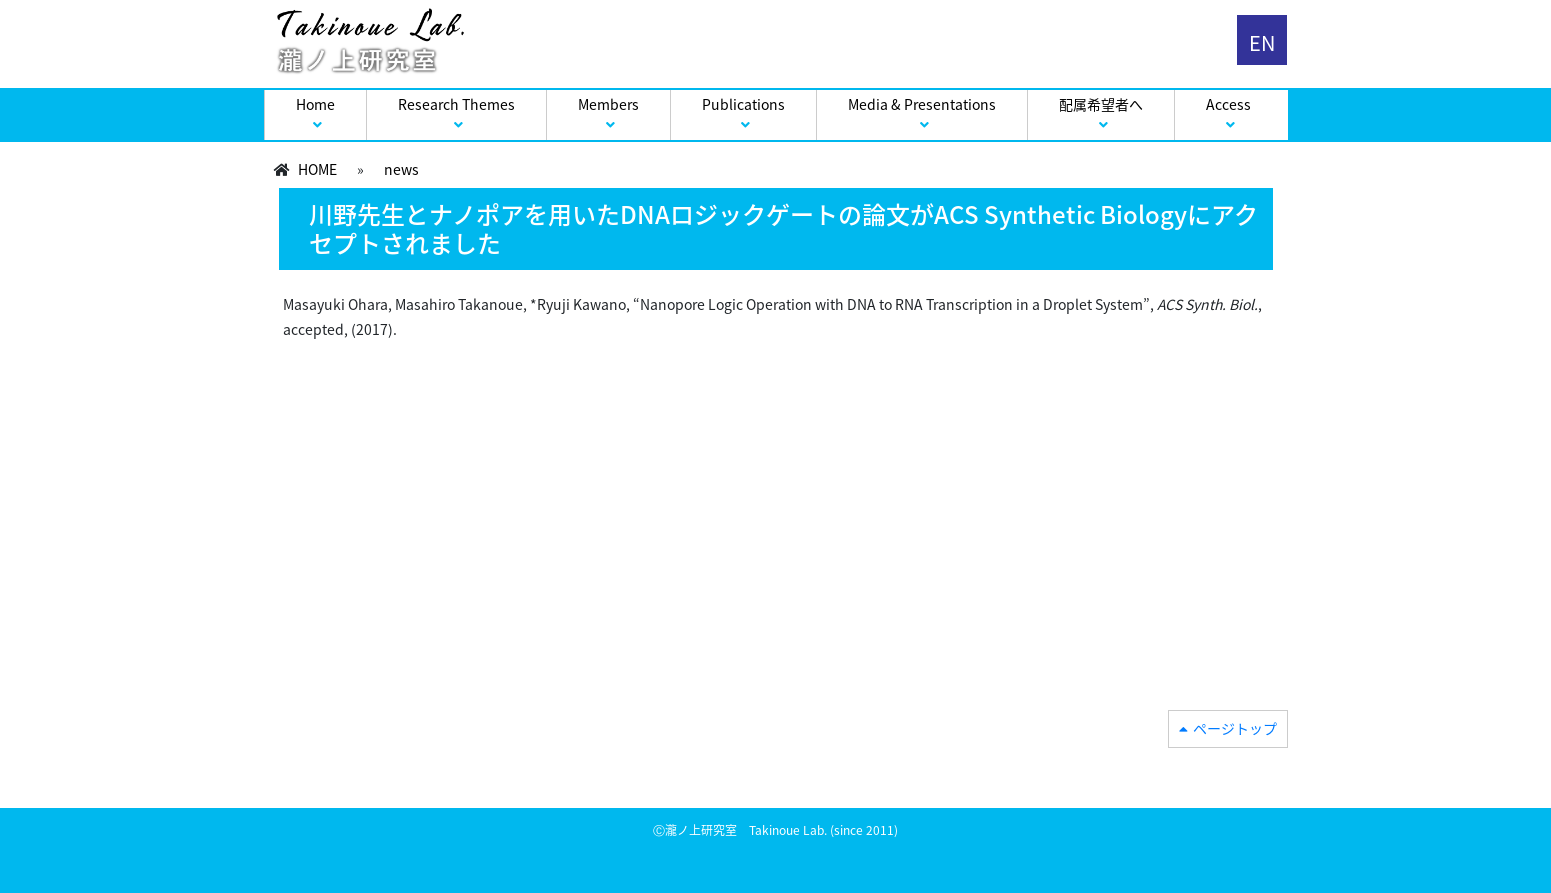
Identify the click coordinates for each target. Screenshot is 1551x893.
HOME (317, 169)
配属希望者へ (1101, 104)
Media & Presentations (922, 104)
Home (315, 104)
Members (608, 104)
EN (1262, 42)
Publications (743, 104)
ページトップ (1235, 728)
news (401, 169)
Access (1228, 104)
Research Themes (456, 104)
